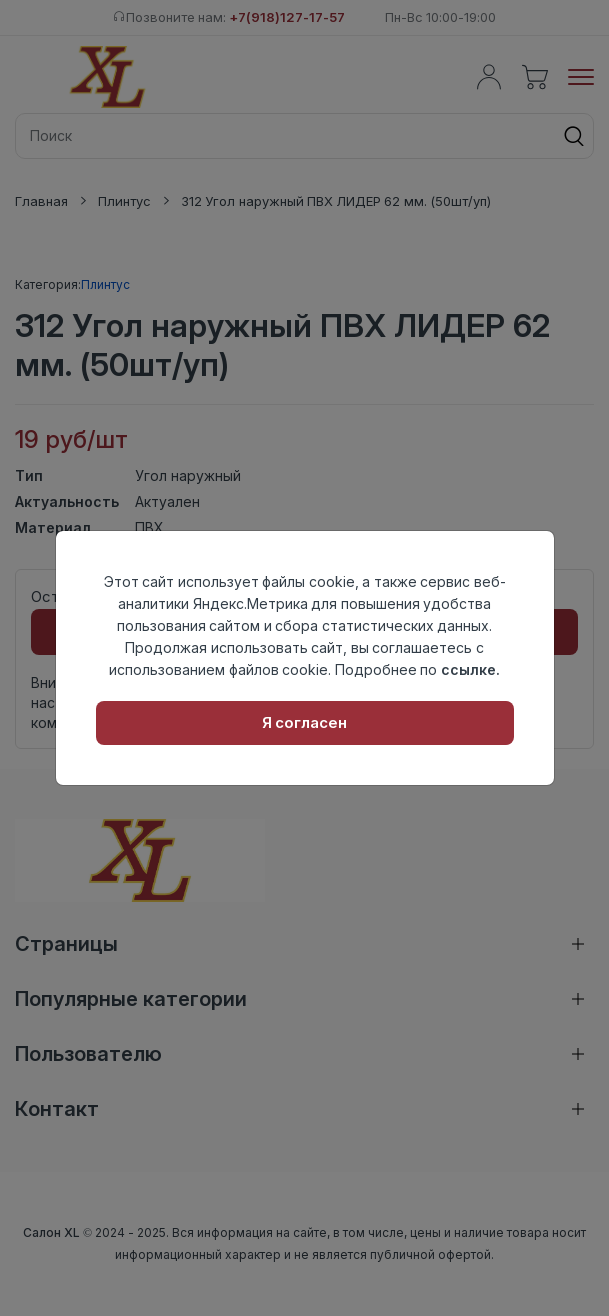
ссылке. (470, 669)
